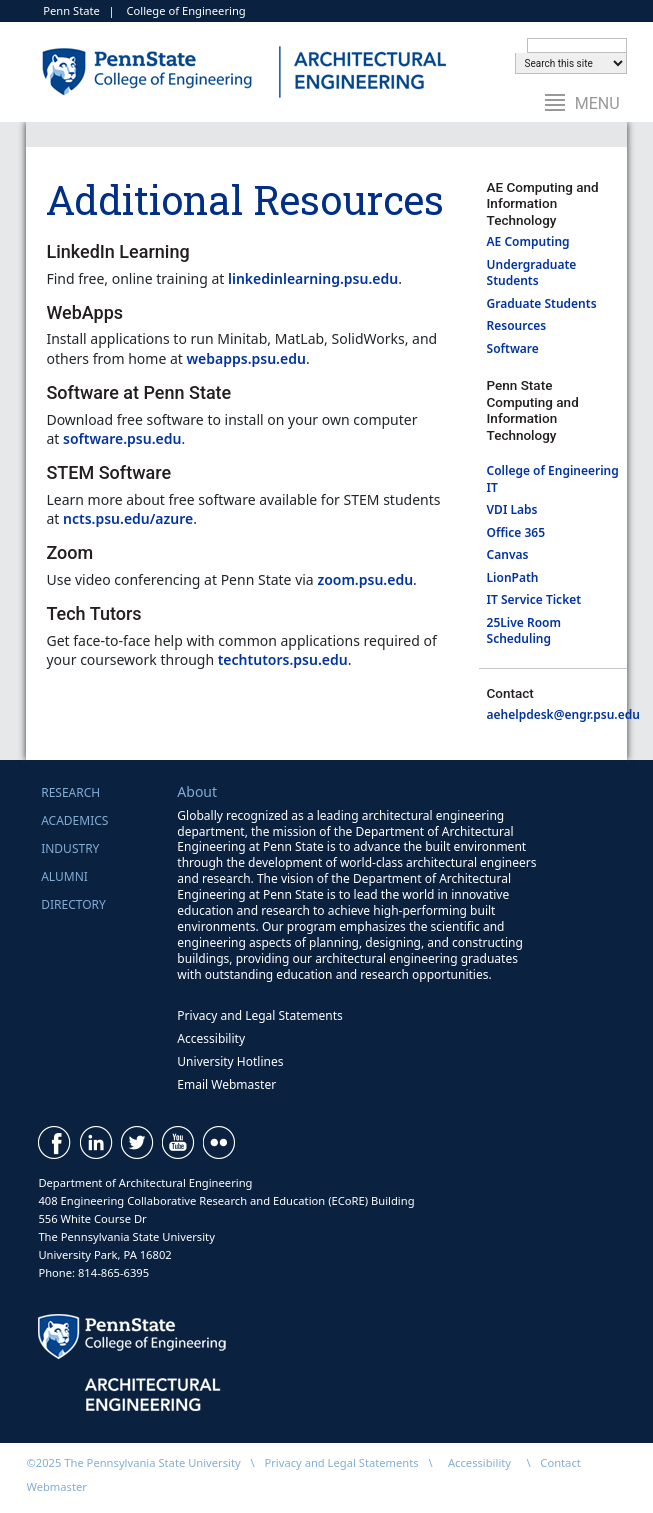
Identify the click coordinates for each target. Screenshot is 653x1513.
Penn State (71, 10)
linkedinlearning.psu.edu (313, 278)
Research (70, 792)
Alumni (64, 876)
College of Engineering (185, 10)
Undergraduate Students (532, 273)
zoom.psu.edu (365, 579)
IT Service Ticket (534, 599)
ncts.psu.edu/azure (128, 518)
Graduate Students (542, 303)
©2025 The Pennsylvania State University (133, 1462)
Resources (517, 325)
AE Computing (528, 241)
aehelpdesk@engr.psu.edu (563, 714)
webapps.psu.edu (245, 358)
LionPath (513, 577)
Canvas (508, 554)
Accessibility (211, 1038)
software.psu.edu (122, 438)
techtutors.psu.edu (283, 659)
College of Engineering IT (553, 479)
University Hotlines (230, 1061)
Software (514, 348)
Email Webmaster (226, 1084)
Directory (73, 904)
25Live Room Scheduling (524, 631)
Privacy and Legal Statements (259, 1015)
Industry (70, 848)
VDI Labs (512, 509)
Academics (74, 820)
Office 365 (516, 532)
